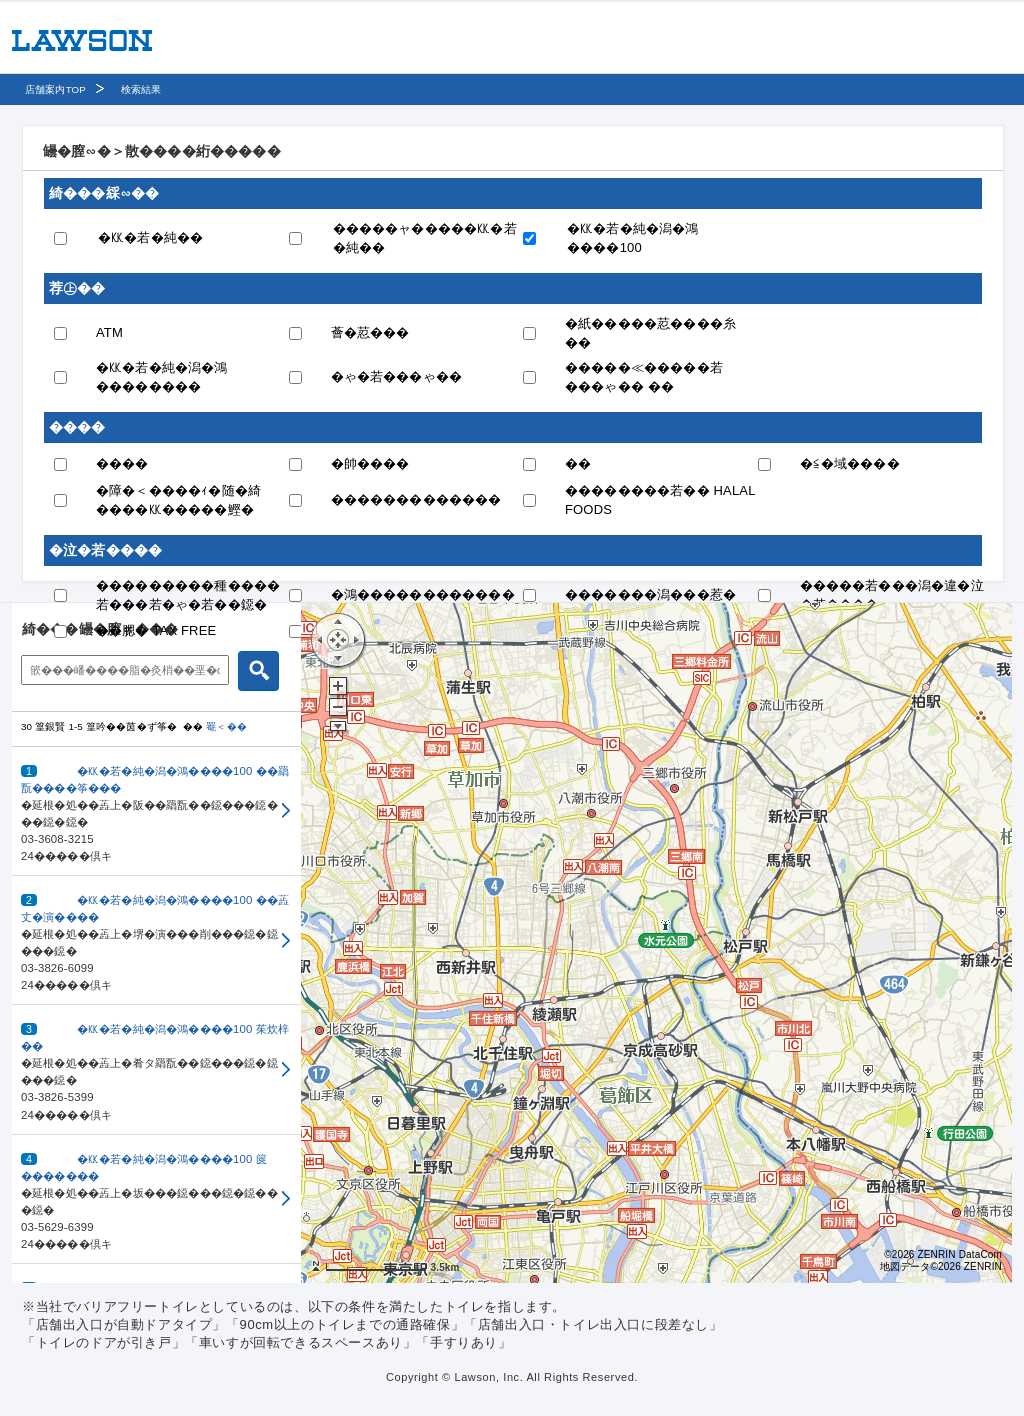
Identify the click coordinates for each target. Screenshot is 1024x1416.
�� (578, 463)
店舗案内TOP (55, 89)
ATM (109, 332)
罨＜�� (226, 726)
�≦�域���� (850, 463)
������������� (416, 499)
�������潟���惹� (650, 594)
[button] (156, 811)
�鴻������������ (423, 594)
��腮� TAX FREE (156, 630)
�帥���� (370, 463)
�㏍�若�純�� (150, 237)
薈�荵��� (370, 332)
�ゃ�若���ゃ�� (397, 376)
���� (122, 463)
